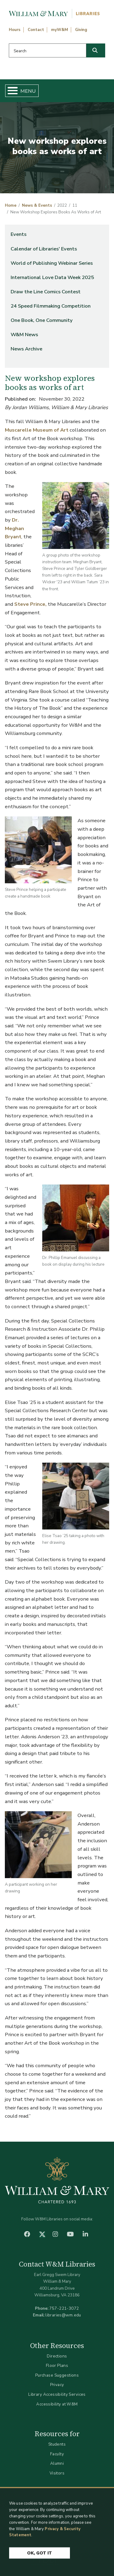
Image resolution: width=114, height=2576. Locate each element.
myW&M (59, 30)
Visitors (57, 2473)
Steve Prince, (30, 604)
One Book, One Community (42, 320)
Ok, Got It (39, 2559)
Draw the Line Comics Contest (46, 291)
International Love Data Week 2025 (52, 277)
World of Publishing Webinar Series (52, 263)
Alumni (57, 2463)
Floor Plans (57, 2365)
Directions (57, 2356)
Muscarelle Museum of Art (36, 429)
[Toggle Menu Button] (10, 90)
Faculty (57, 2454)
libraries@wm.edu (63, 2315)
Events (18, 234)
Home (10, 205)
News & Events (37, 205)
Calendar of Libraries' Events (44, 248)
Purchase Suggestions (57, 2375)
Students (57, 2444)
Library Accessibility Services (57, 2394)
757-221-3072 (64, 2308)
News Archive (26, 348)
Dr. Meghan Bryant (14, 528)
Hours (14, 30)
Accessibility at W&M (57, 2404)
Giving (81, 30)
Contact (36, 30)
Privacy (57, 2385)
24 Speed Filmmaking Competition (51, 305)
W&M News (24, 334)
